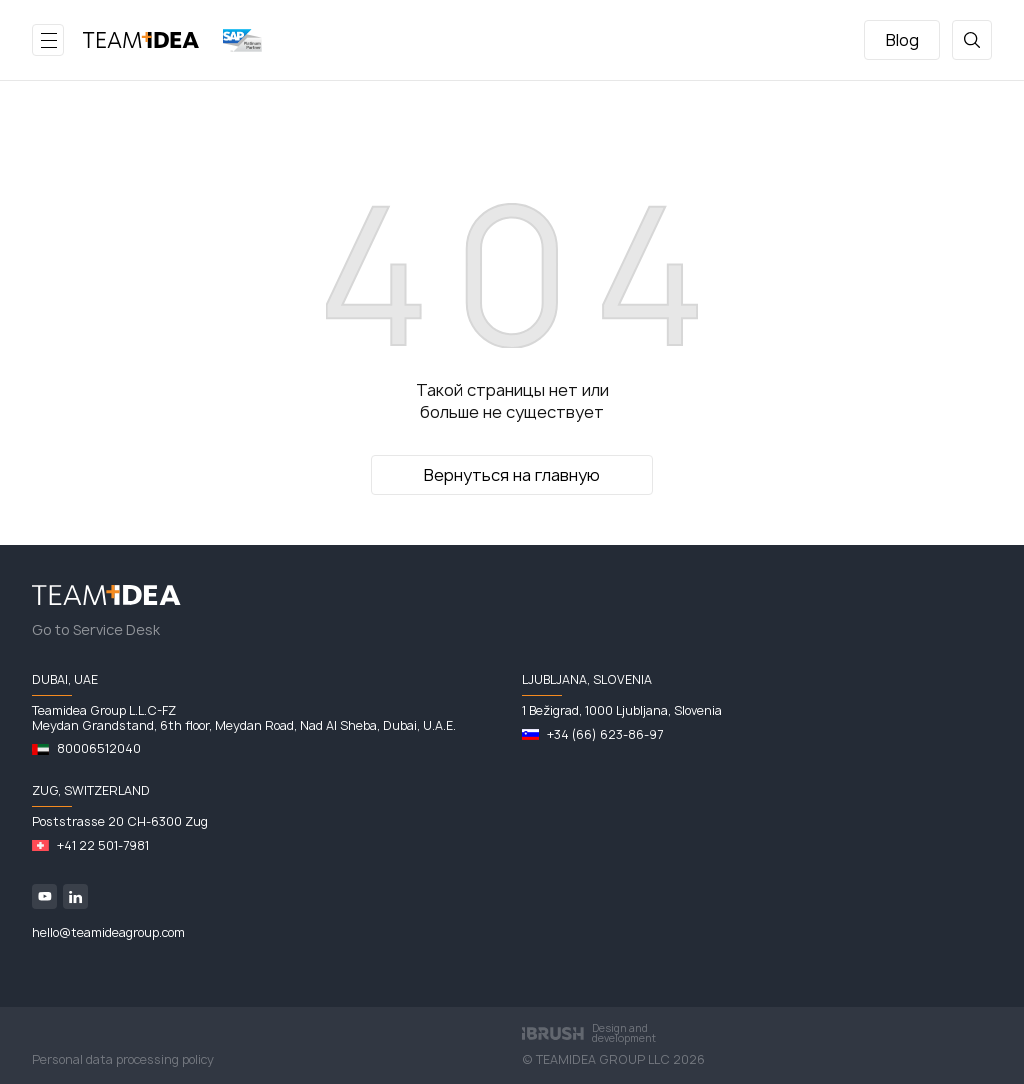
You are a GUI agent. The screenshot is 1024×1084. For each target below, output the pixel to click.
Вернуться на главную (512, 475)
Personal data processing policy (123, 1060)
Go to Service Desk (96, 630)
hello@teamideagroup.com (108, 933)
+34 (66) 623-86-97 (605, 735)
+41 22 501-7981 (103, 846)
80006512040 (99, 749)
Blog (902, 40)
